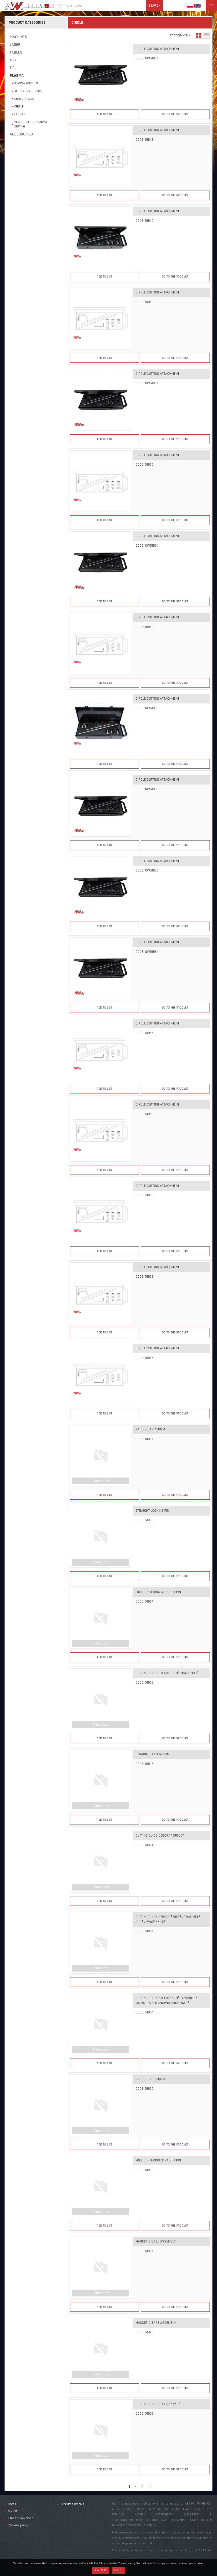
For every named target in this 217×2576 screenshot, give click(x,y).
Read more (101, 2570)
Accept (118, 2570)
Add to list (104, 114)
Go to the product (175, 114)
